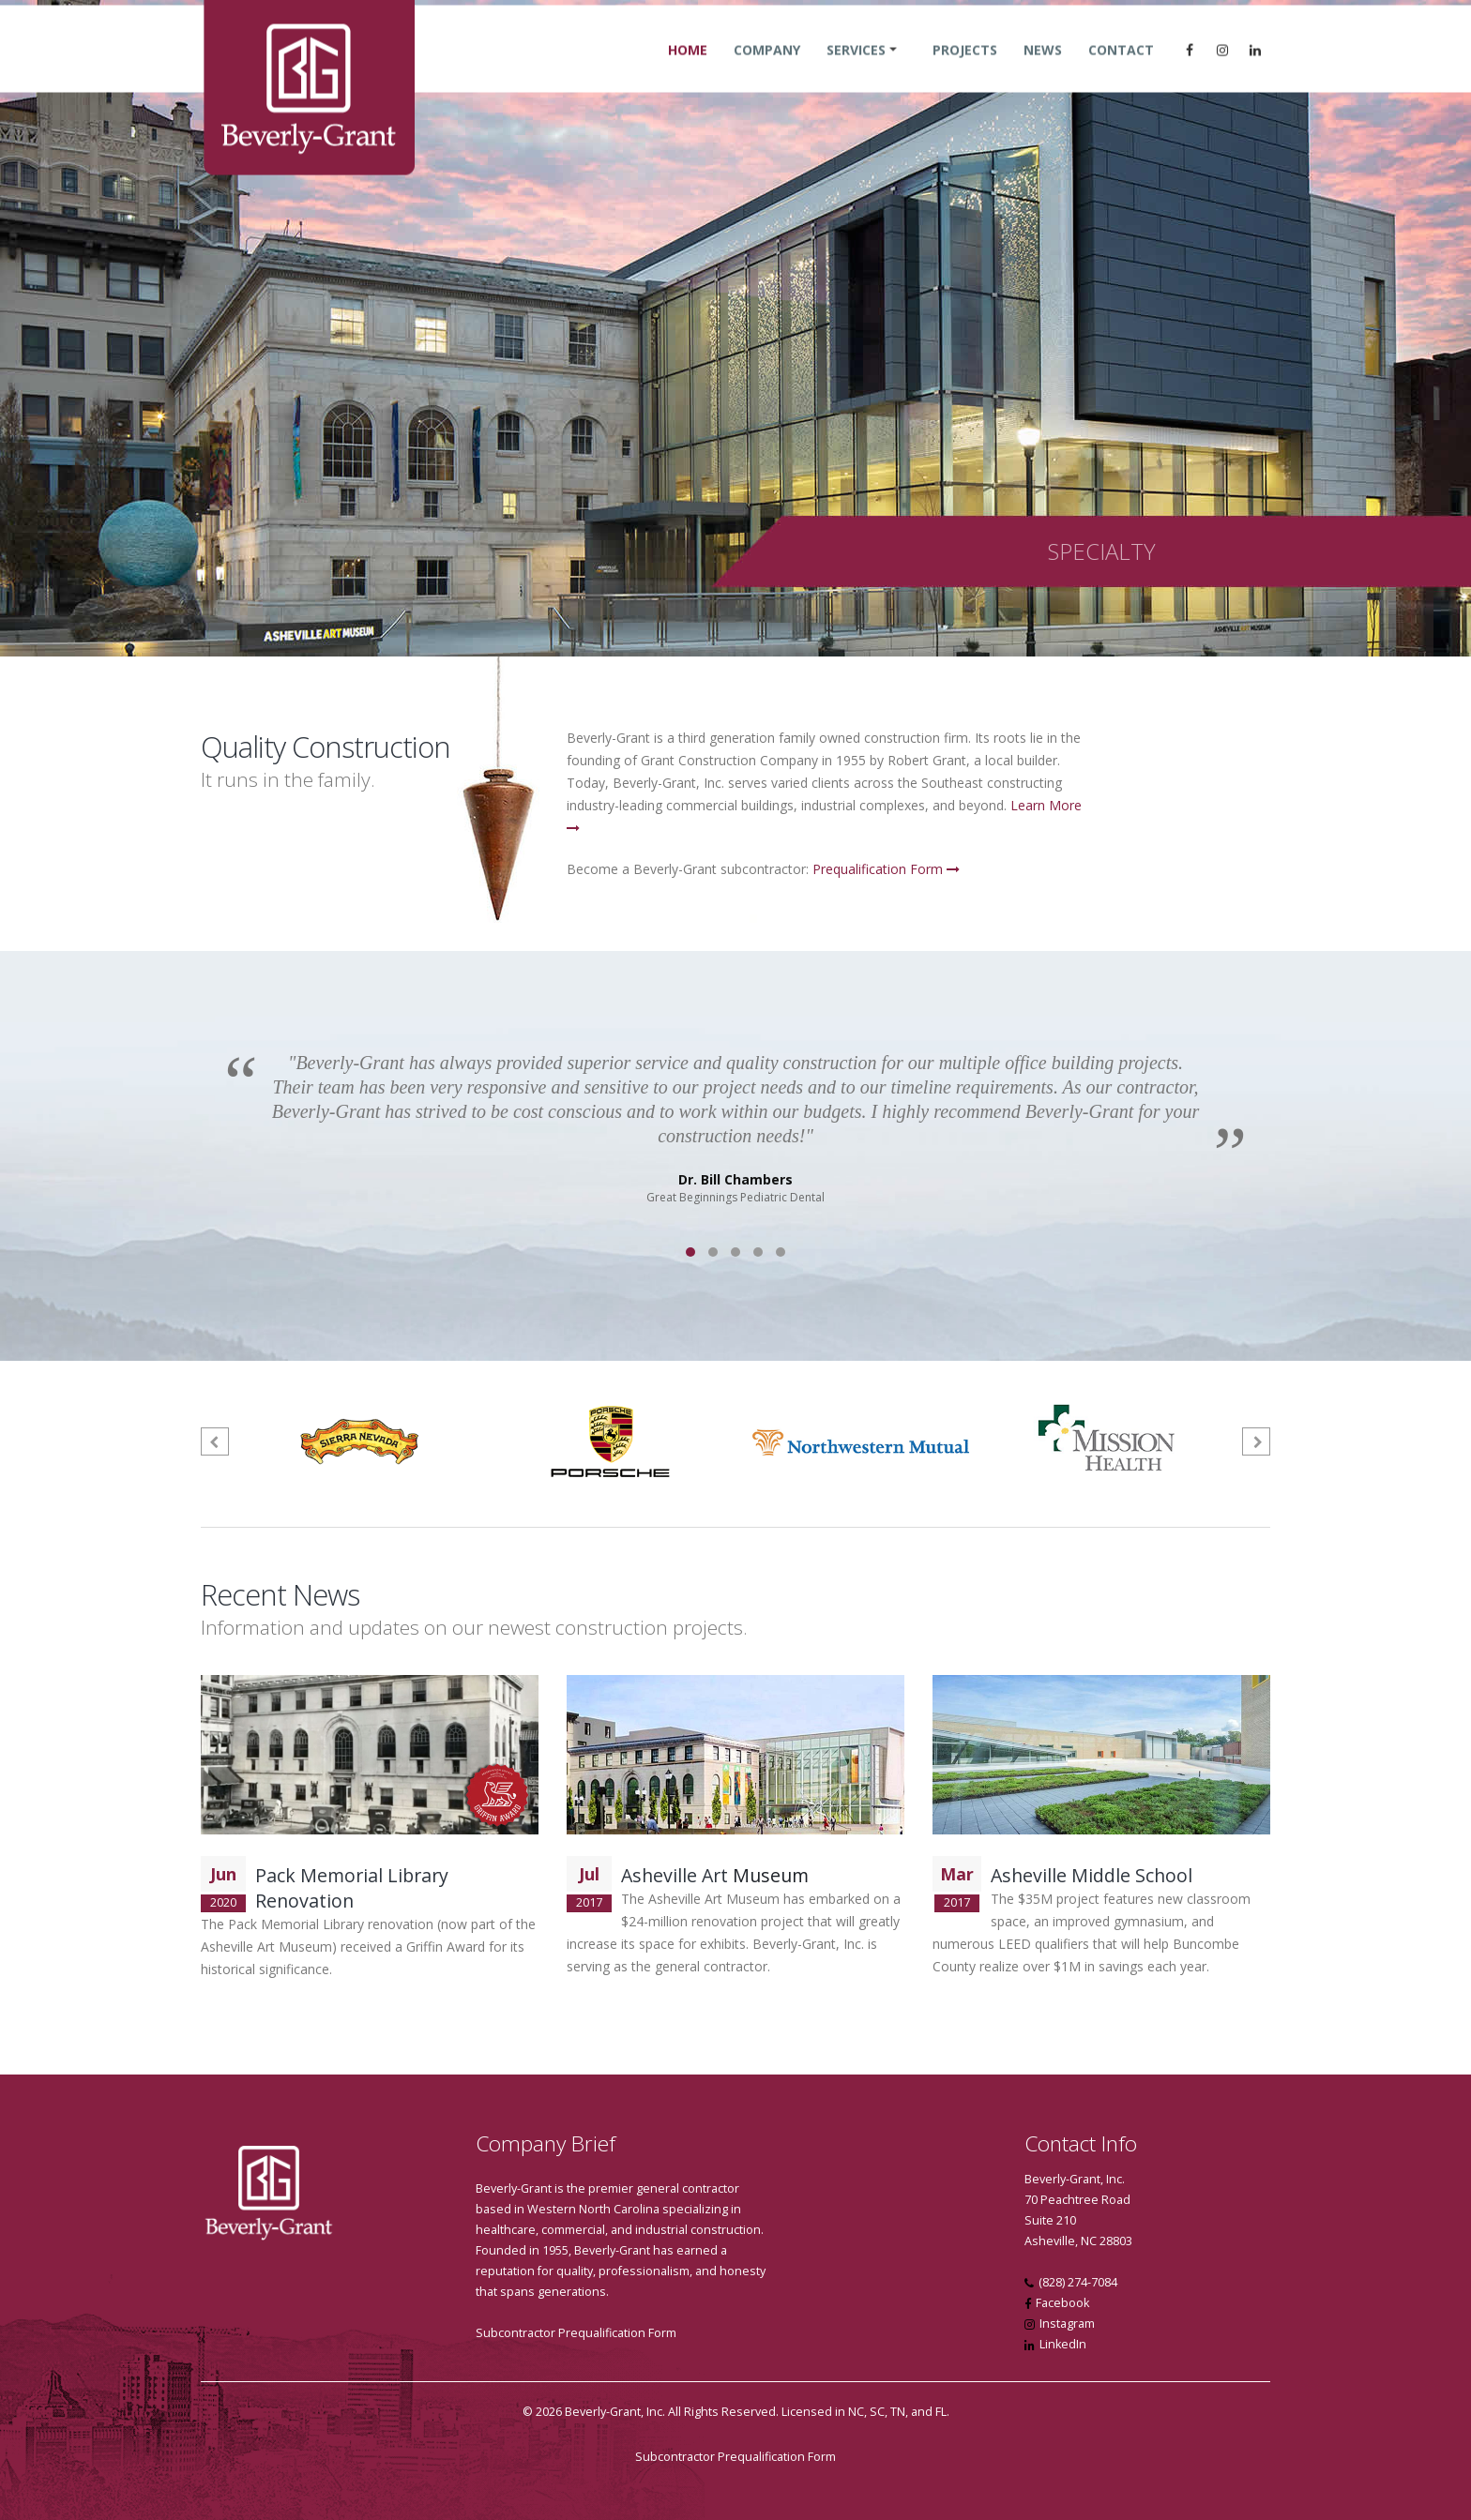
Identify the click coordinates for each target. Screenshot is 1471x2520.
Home (687, 68)
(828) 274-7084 (1078, 2282)
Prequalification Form (886, 869)
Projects (965, 68)
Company (767, 68)
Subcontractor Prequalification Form (576, 2333)
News (1043, 68)
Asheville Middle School (1091, 1875)
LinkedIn (1062, 2344)
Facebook (1062, 2303)
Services (856, 68)
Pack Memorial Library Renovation (351, 1888)
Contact (1121, 68)
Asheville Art (674, 1875)
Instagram (1067, 2323)
